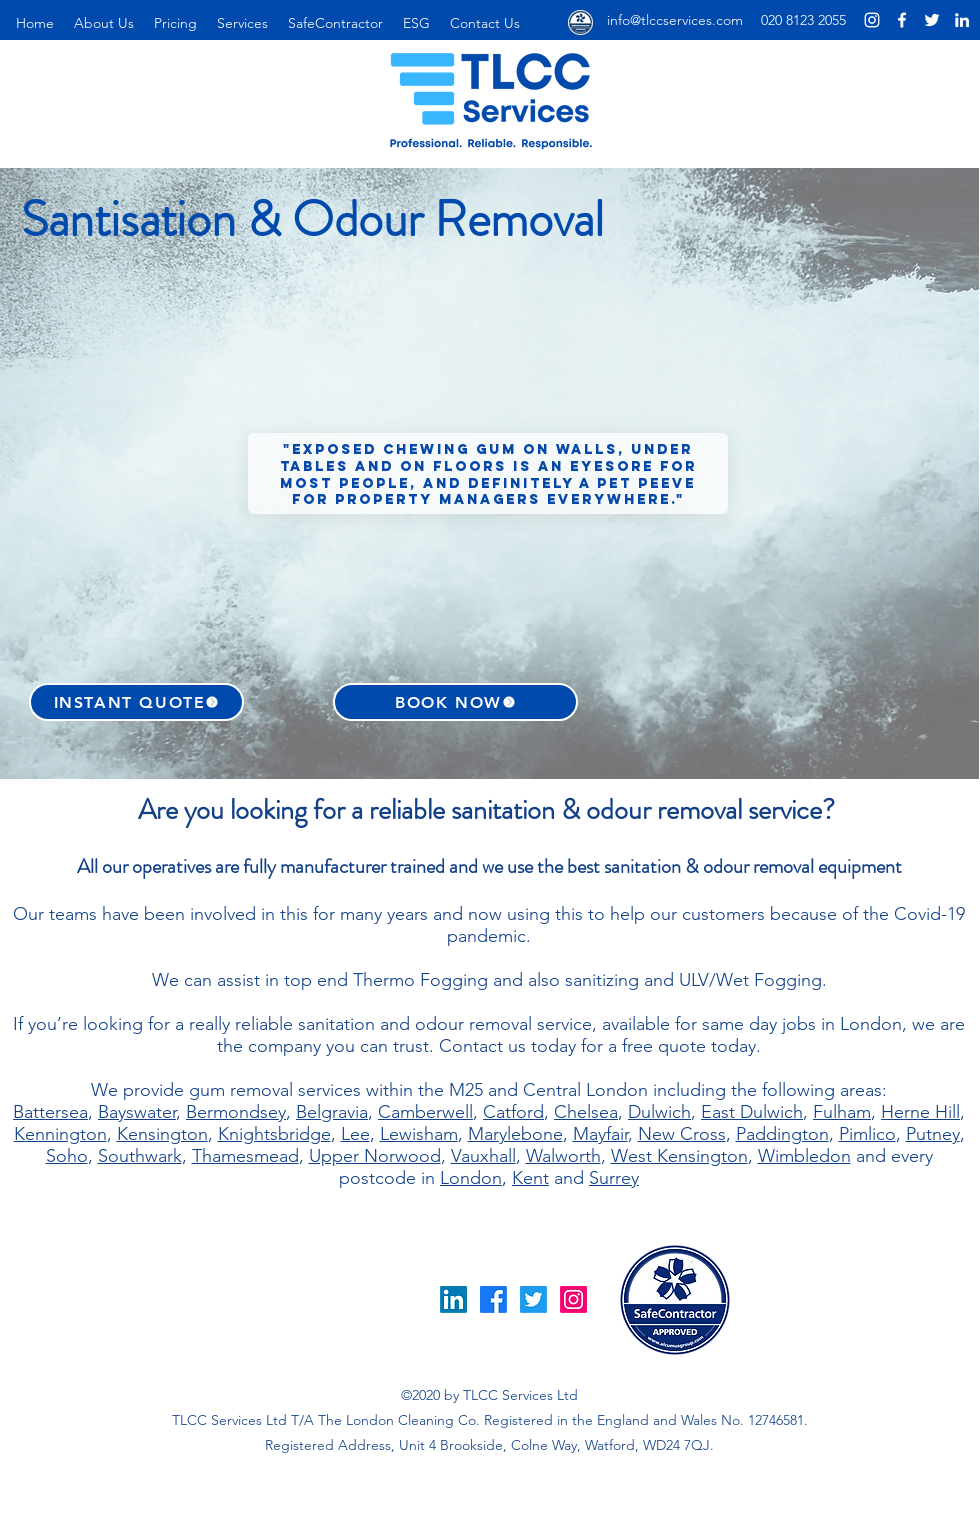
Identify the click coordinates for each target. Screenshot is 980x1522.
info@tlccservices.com (675, 20)
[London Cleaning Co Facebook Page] (902, 20)
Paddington (782, 1134)
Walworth (563, 1156)
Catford (513, 1112)
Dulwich (659, 1112)
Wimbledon (804, 1156)
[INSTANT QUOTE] (136, 702)
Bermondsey (236, 1112)
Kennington (60, 1134)
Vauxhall (483, 1156)
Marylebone (515, 1134)
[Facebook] (493, 1299)
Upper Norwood (375, 1156)
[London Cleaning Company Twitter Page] (932, 20)
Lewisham (419, 1134)
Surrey (614, 1178)
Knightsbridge (274, 1134)
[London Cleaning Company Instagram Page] (872, 20)
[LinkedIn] (453, 1299)
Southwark (140, 1156)
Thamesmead (245, 1156)
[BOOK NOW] (455, 702)
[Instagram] (573, 1299)
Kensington (162, 1134)
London (471, 1178)
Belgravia (332, 1112)
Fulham (842, 1112)
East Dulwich (752, 1112)
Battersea (50, 1112)
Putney (933, 1134)
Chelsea (586, 1112)
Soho (67, 1156)
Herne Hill (920, 1112)
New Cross (682, 1134)
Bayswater (137, 1112)
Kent (530, 1178)
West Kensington (679, 1156)
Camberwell (425, 1112)
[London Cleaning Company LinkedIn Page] (962, 20)
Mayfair (600, 1134)
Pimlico (867, 1134)
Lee (355, 1134)
